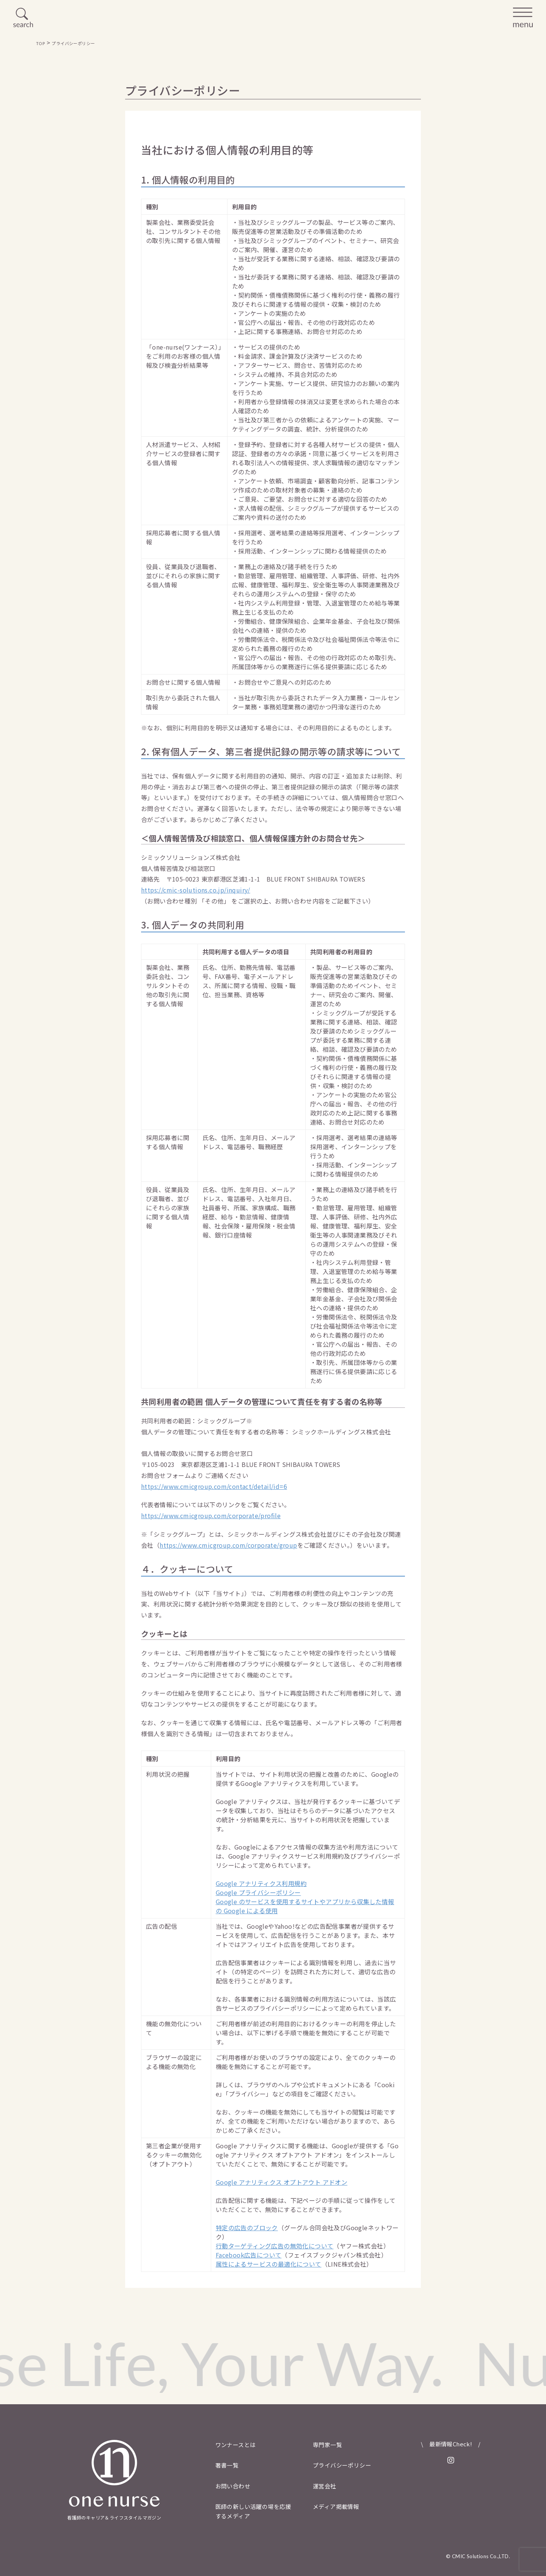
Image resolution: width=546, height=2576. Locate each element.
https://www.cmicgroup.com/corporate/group (228, 1545)
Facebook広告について (249, 2254)
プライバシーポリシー (342, 2465)
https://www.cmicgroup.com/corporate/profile (211, 1515)
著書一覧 (227, 2465)
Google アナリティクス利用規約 (261, 1883)
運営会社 (324, 2486)
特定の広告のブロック (247, 2227)
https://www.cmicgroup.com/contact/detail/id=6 (214, 1486)
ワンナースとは (235, 2445)
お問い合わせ (232, 2486)
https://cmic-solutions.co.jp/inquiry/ (195, 889)
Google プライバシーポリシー (258, 1892)
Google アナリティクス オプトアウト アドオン (281, 2182)
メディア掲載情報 (336, 2506)
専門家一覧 (327, 2445)
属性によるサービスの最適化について (269, 2264)
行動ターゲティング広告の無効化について (275, 2245)
